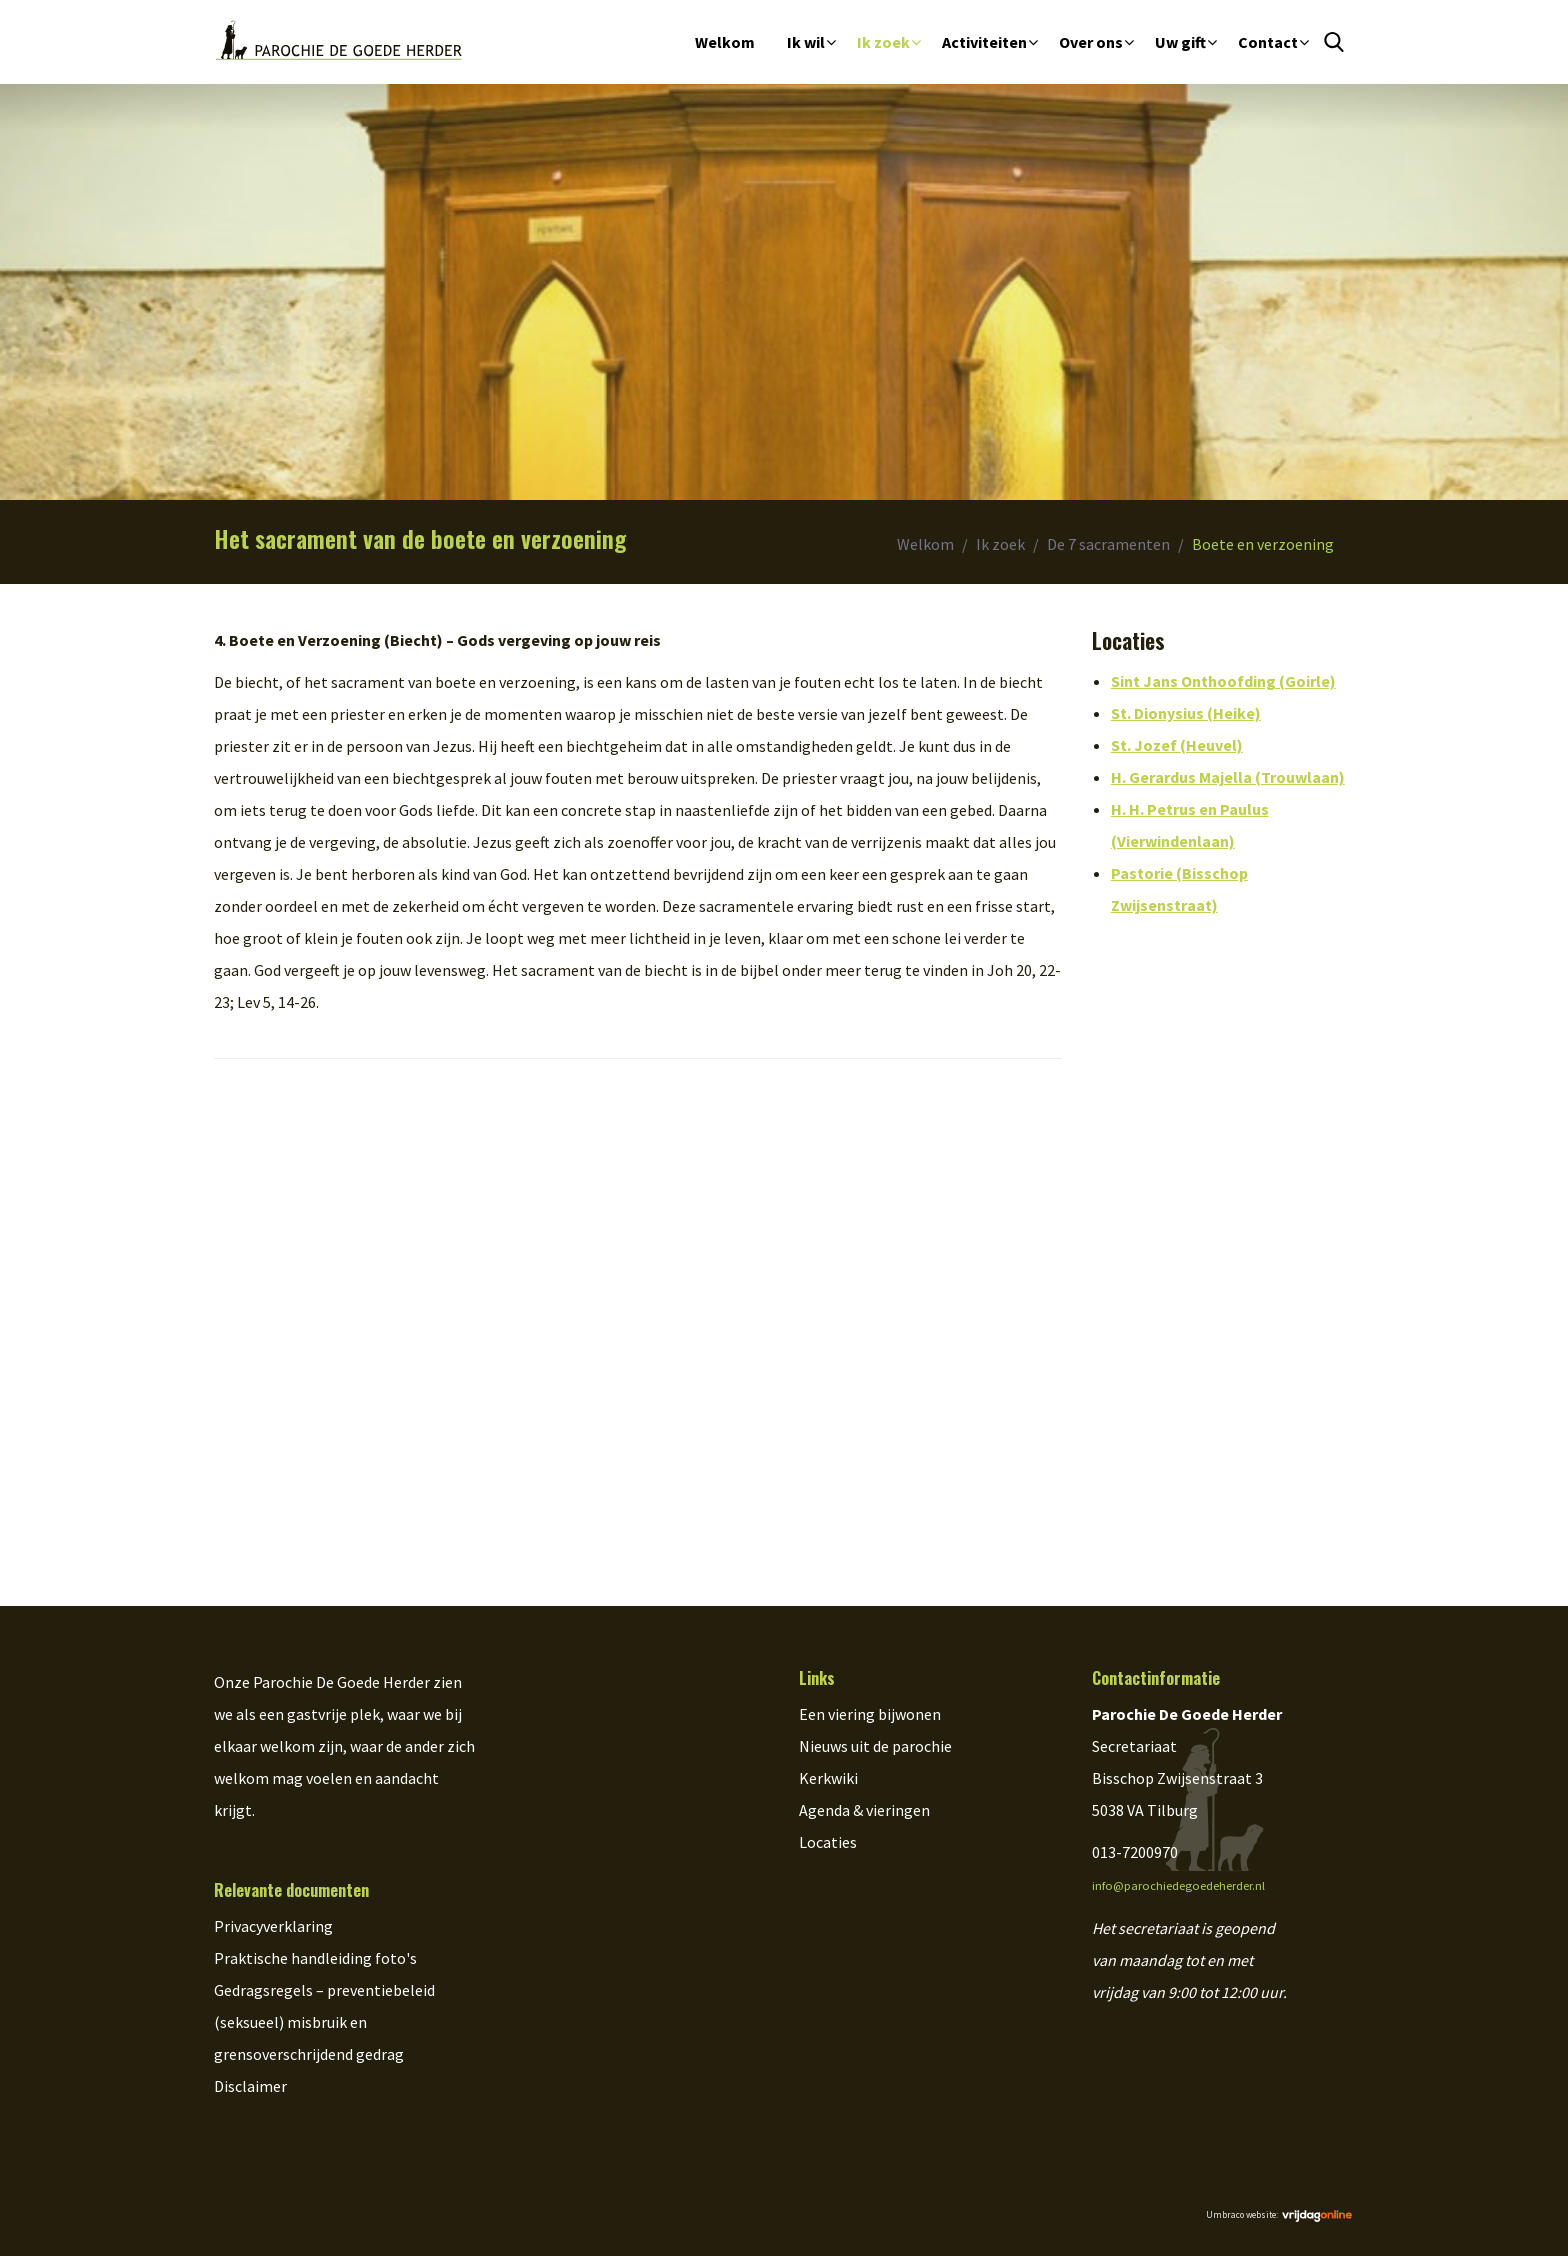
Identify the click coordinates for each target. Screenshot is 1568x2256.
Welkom (725, 42)
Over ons (1091, 42)
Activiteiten (984, 42)
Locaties (828, 1842)
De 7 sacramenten (1108, 544)
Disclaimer (250, 2086)
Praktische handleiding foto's (315, 1958)
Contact (1268, 42)
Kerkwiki (828, 1778)
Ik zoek (883, 42)
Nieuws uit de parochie (875, 1746)
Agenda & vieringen (864, 1810)
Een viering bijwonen (870, 1714)
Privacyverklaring (273, 1926)
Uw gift (1180, 42)
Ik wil (806, 42)
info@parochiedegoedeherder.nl (1178, 1885)
